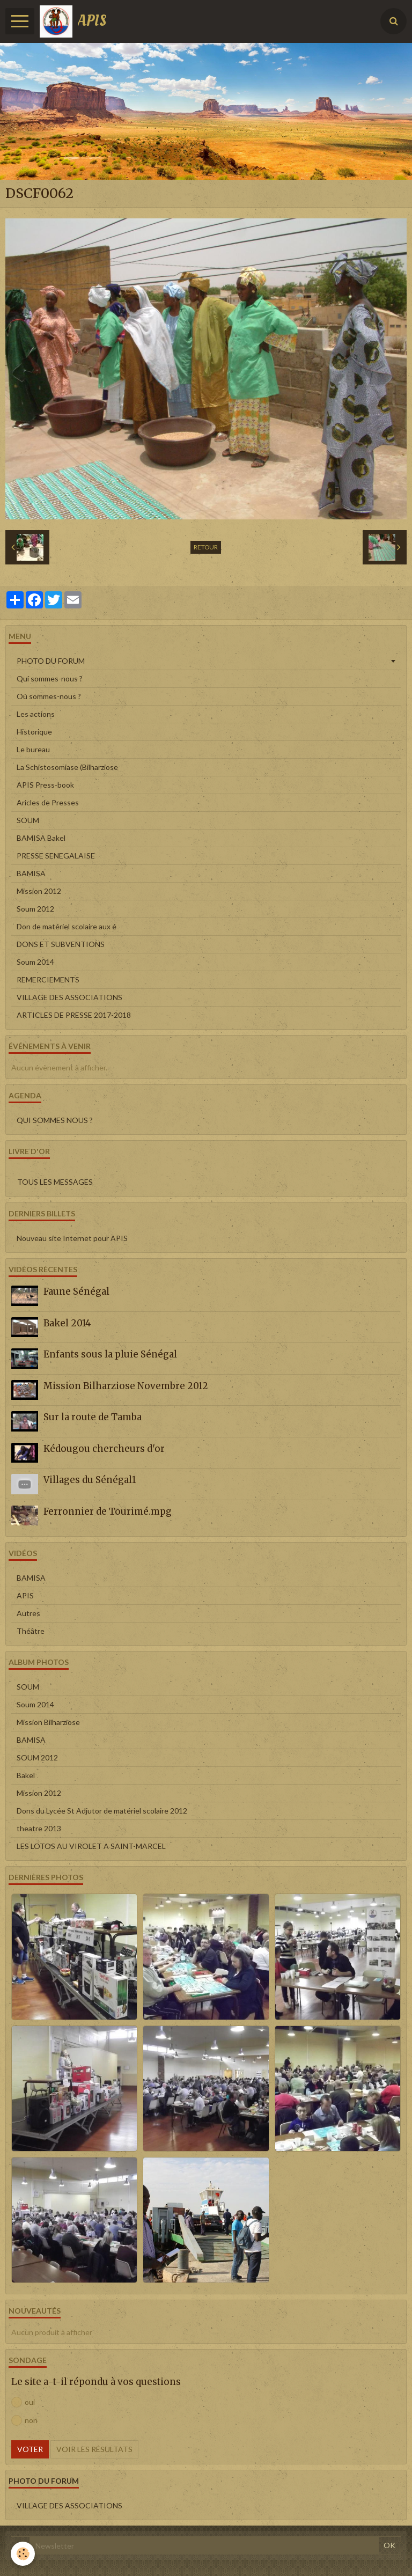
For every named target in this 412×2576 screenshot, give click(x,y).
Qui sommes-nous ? (50, 678)
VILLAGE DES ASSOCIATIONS (69, 997)
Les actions (36, 713)
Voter (30, 2449)
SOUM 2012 (37, 1757)
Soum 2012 (35, 908)
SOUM (28, 820)
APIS (25, 1595)
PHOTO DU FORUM (51, 660)
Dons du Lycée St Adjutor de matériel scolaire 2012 (102, 1810)
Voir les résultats (94, 2449)
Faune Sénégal (76, 1291)
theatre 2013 (39, 1828)
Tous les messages (55, 1181)
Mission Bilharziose (48, 1722)
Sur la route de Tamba (92, 1417)
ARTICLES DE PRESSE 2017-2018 (74, 1014)
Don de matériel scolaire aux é (66, 926)
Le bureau (33, 749)
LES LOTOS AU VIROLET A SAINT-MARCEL (91, 1846)
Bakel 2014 (67, 1323)
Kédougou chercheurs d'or (104, 1449)
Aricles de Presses (48, 802)
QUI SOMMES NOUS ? (55, 1120)
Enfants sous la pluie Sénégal (110, 1354)
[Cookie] (23, 2554)
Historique (34, 731)
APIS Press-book (45, 784)
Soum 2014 (35, 961)
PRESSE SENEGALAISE (56, 855)
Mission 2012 (39, 891)
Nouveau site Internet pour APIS (72, 1238)
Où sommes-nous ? (49, 696)
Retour (206, 547)
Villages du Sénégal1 (89, 1480)
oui (23, 2402)
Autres (28, 1613)
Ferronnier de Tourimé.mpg (107, 1511)
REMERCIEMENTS (48, 979)
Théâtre (31, 1630)
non (24, 2420)
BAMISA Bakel (41, 837)
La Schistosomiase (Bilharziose (67, 767)
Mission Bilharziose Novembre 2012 (125, 1386)
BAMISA (31, 873)
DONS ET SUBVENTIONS (61, 944)
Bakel (26, 1775)
